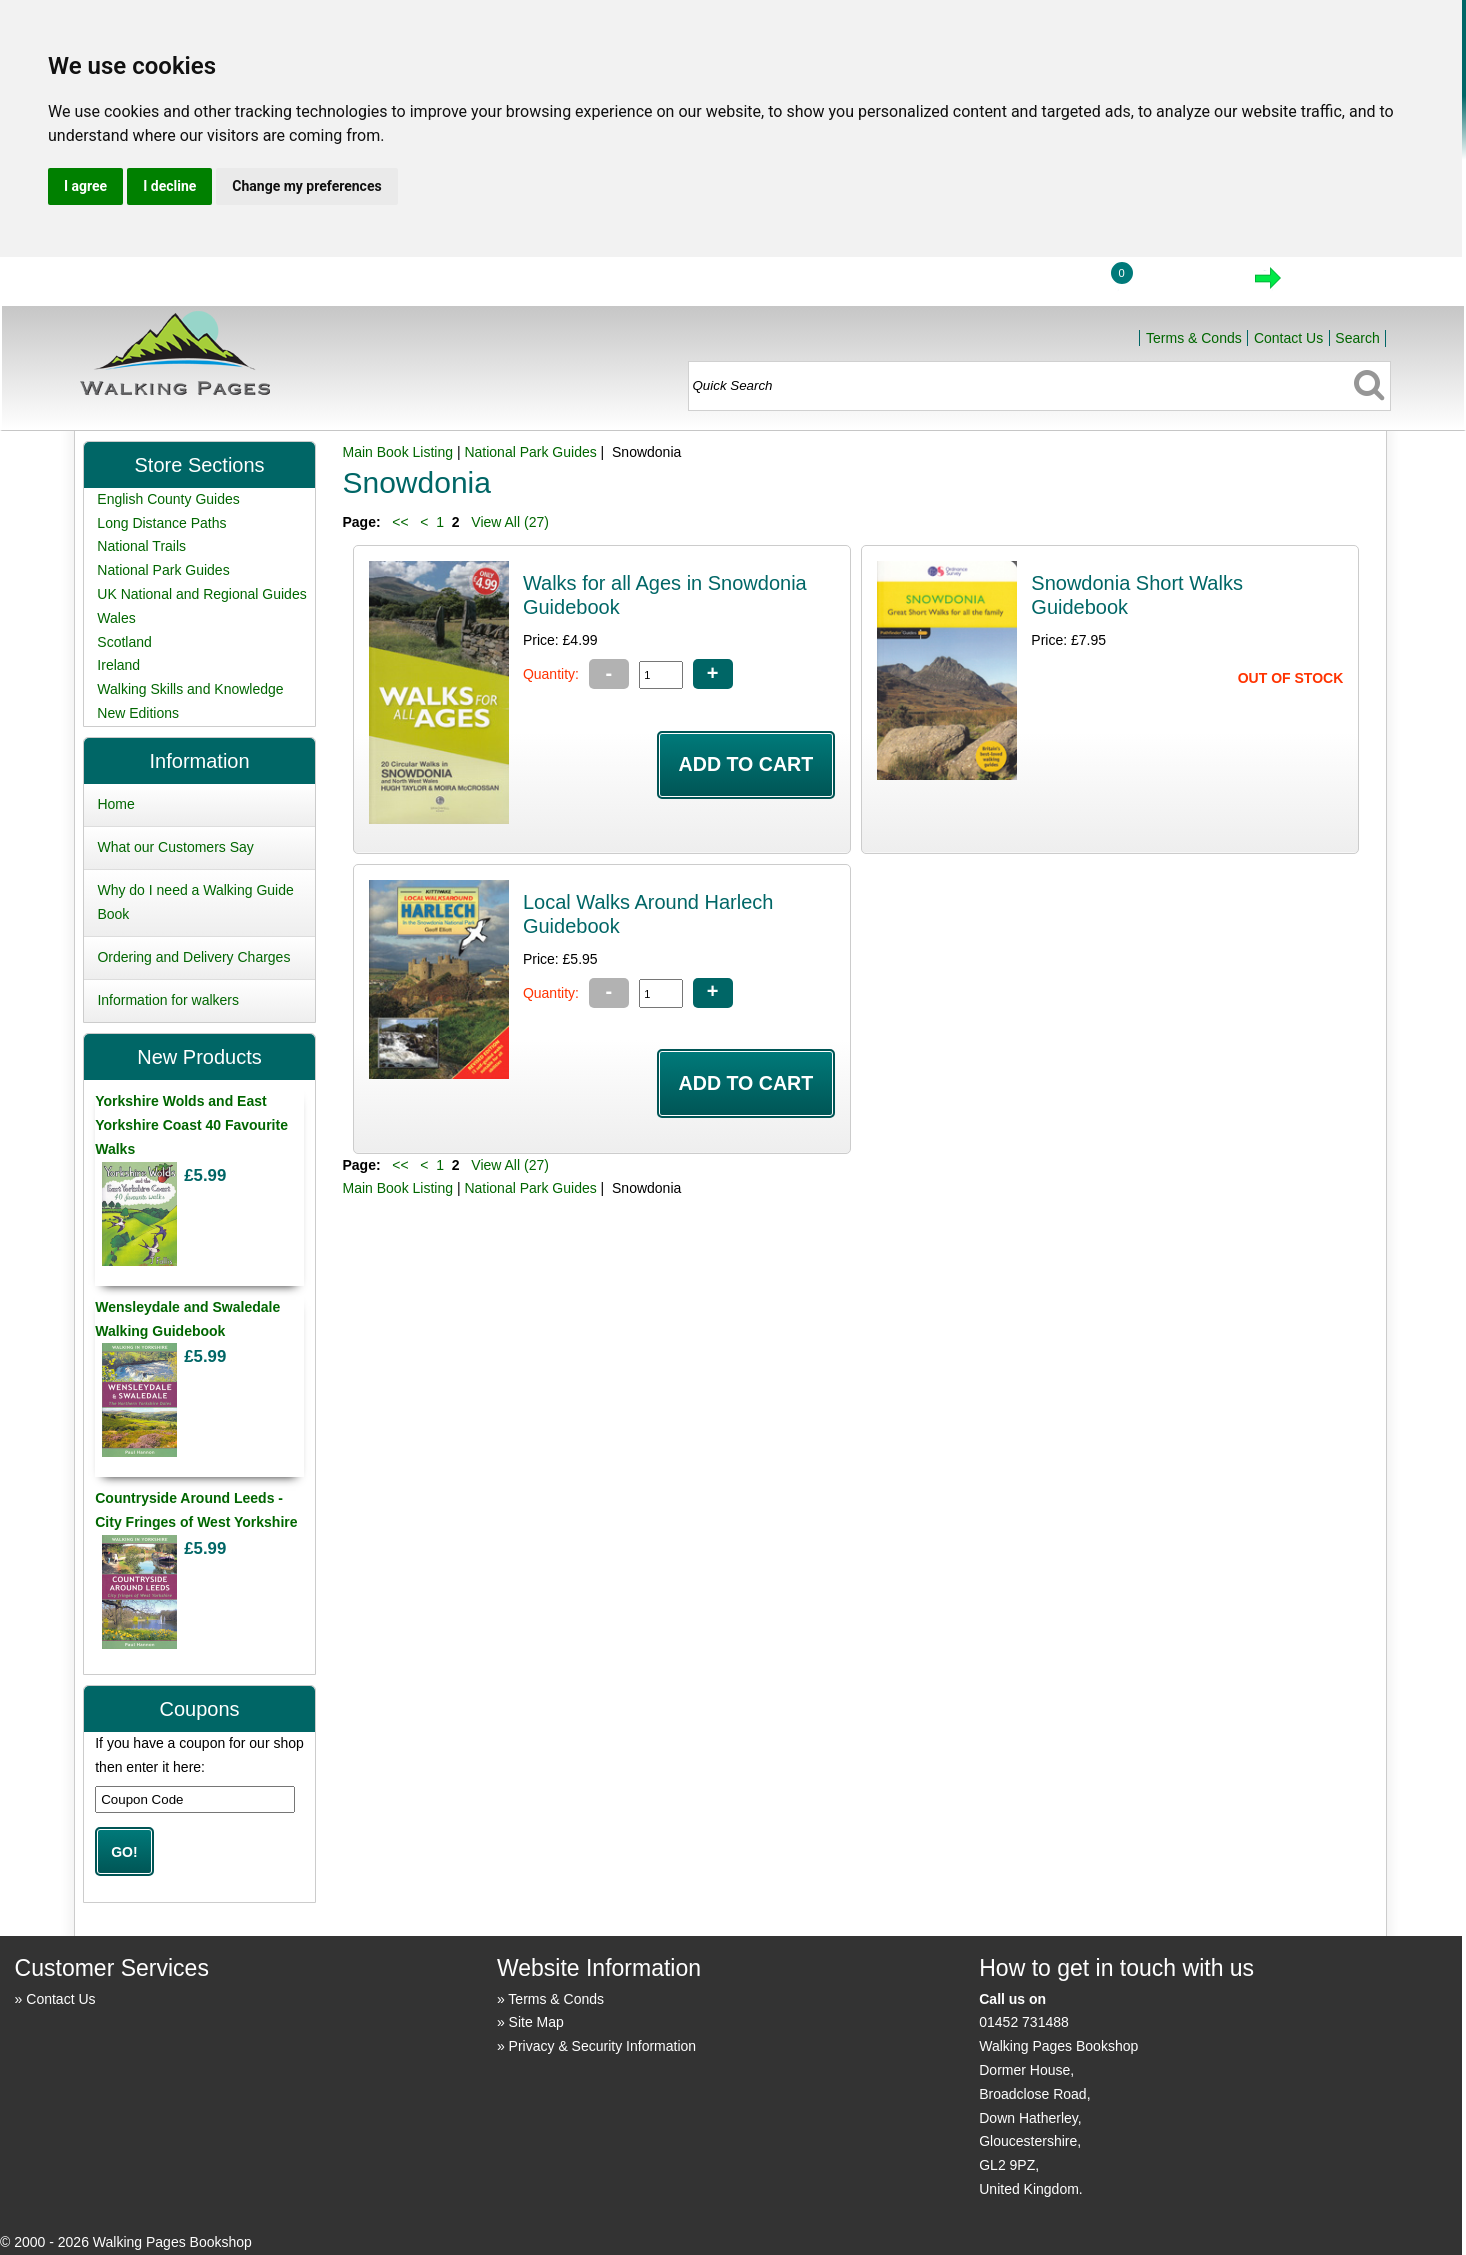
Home (952, 284)
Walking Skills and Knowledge (190, 689)
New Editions (138, 713)
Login (1045, 284)
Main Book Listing (397, 452)
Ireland (118, 665)
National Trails (141, 546)
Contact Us (1288, 338)
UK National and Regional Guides (201, 594)
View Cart (1183, 284)
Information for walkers (168, 1000)
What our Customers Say (175, 847)
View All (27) (507, 522)
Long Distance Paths (161, 523)
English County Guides (168, 499)
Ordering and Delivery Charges (193, 957)
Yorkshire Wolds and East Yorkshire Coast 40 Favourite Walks (191, 1125)
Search (1357, 338)
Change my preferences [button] (306, 186)
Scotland (124, 642)
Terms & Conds (1194, 338)
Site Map (536, 2022)
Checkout (1335, 284)
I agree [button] (85, 186)
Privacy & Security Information (603, 2046)
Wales (116, 618)
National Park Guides (530, 452)
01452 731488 (1024, 2022)
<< (400, 522)
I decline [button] (169, 186)
